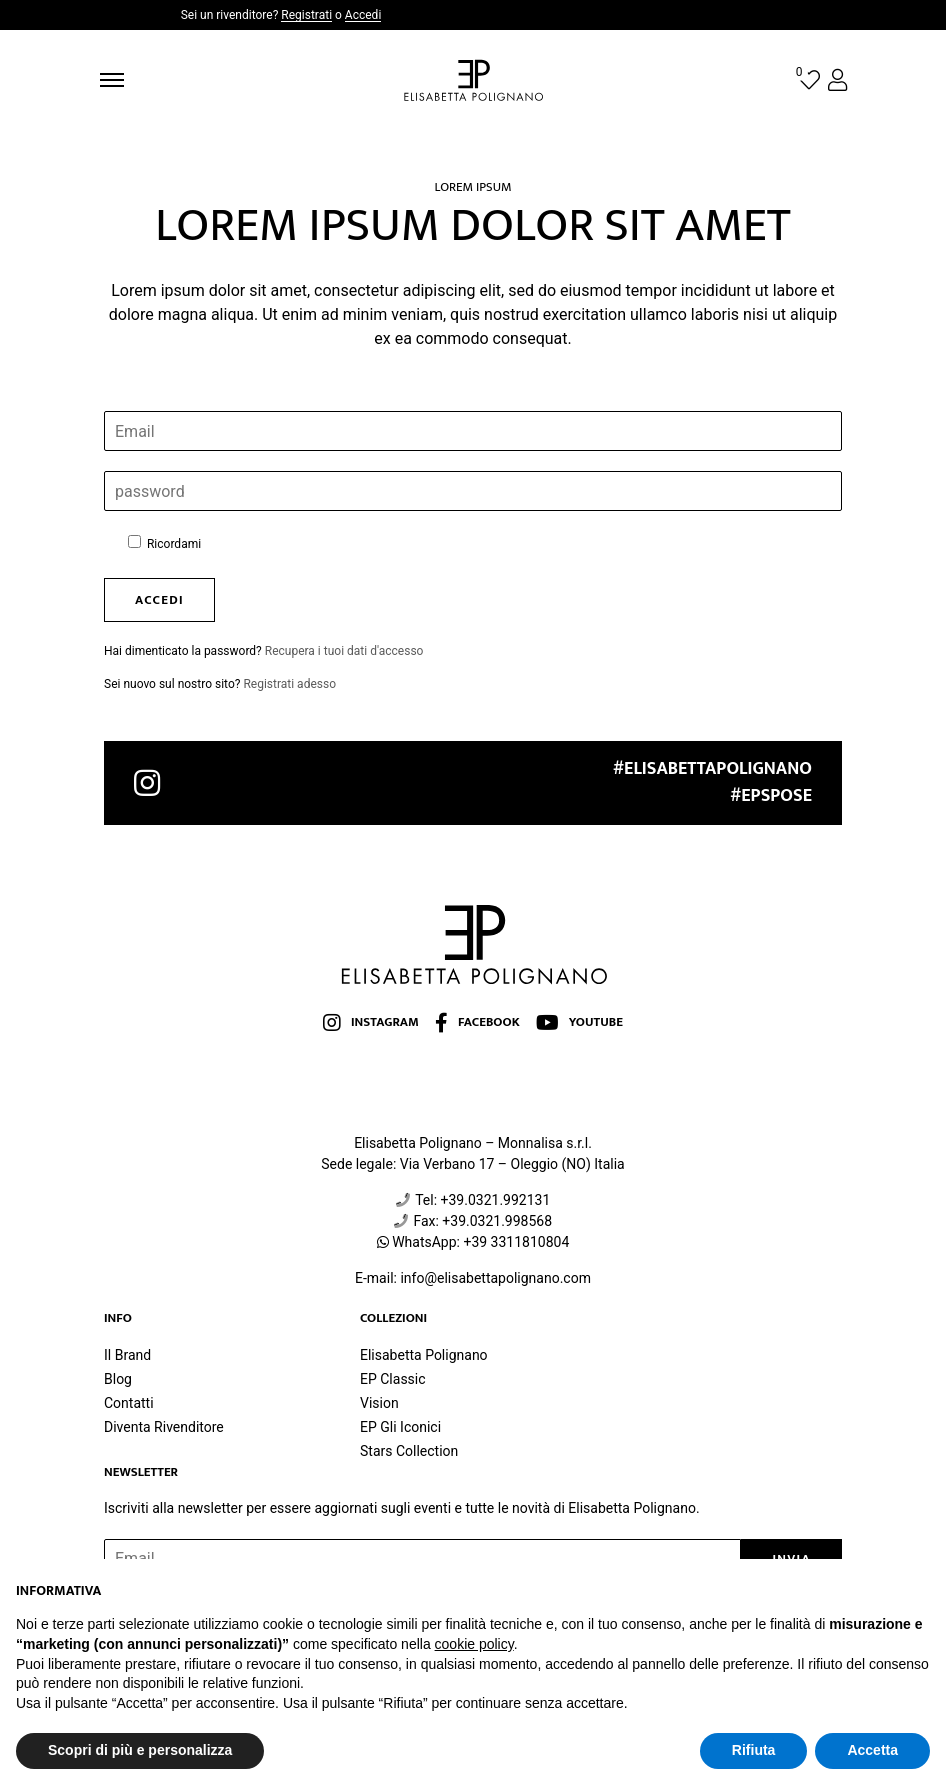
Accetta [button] (872, 1750)
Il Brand (127, 1355)
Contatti (129, 1403)
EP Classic (393, 1379)
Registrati (306, 15)
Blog (118, 1379)
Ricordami (164, 543)
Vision (379, 1403)
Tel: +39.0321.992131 (482, 1200)
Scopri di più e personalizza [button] (140, 1750)
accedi (159, 600)
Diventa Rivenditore (164, 1427)
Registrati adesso (289, 684)
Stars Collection (409, 1451)
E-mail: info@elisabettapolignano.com (473, 1278)
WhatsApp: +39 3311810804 (480, 1242)
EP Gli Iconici (400, 1427)
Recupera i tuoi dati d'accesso (344, 651)
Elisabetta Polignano (424, 1355)
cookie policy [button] (474, 1644)
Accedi (363, 15)
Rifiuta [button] (754, 1750)
